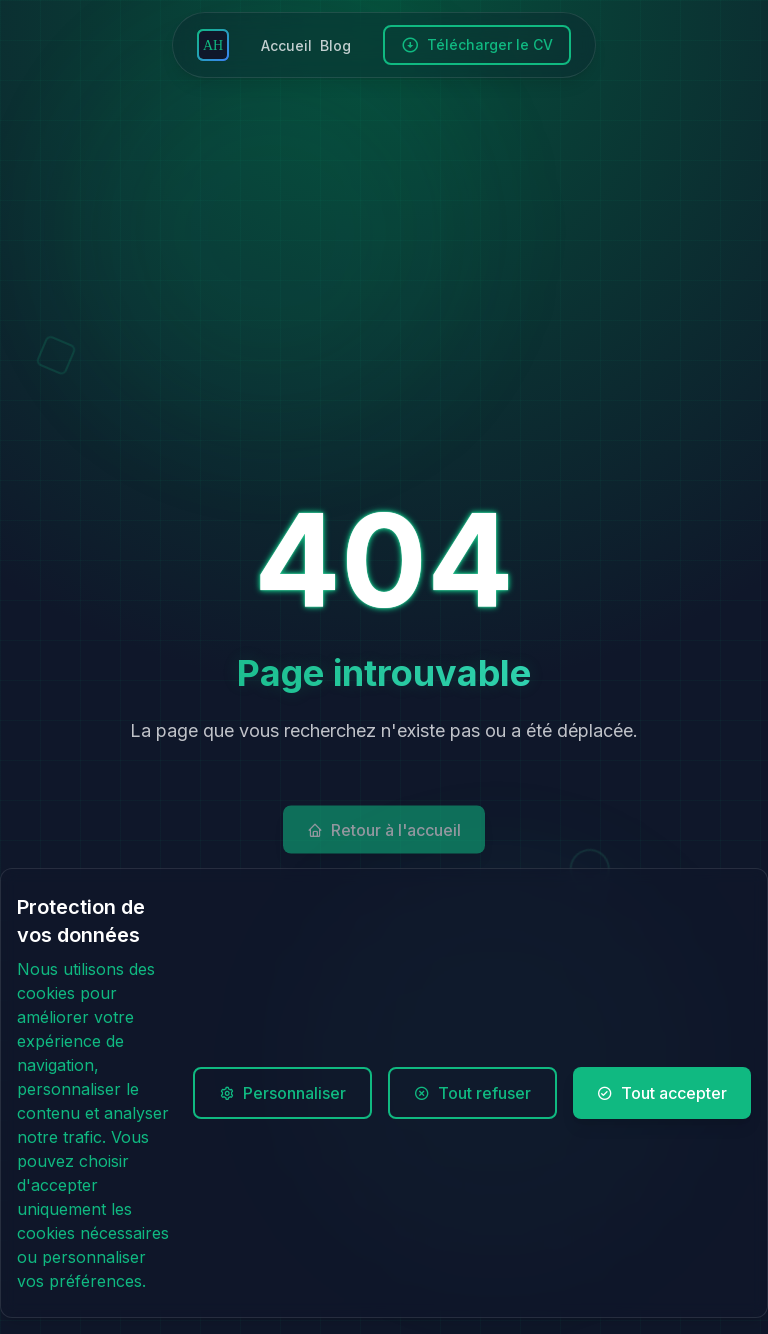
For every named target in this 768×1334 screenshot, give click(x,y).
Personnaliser (282, 1093)
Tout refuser (472, 1093)
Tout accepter (662, 1093)
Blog (335, 45)
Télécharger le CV (477, 45)
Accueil (286, 45)
